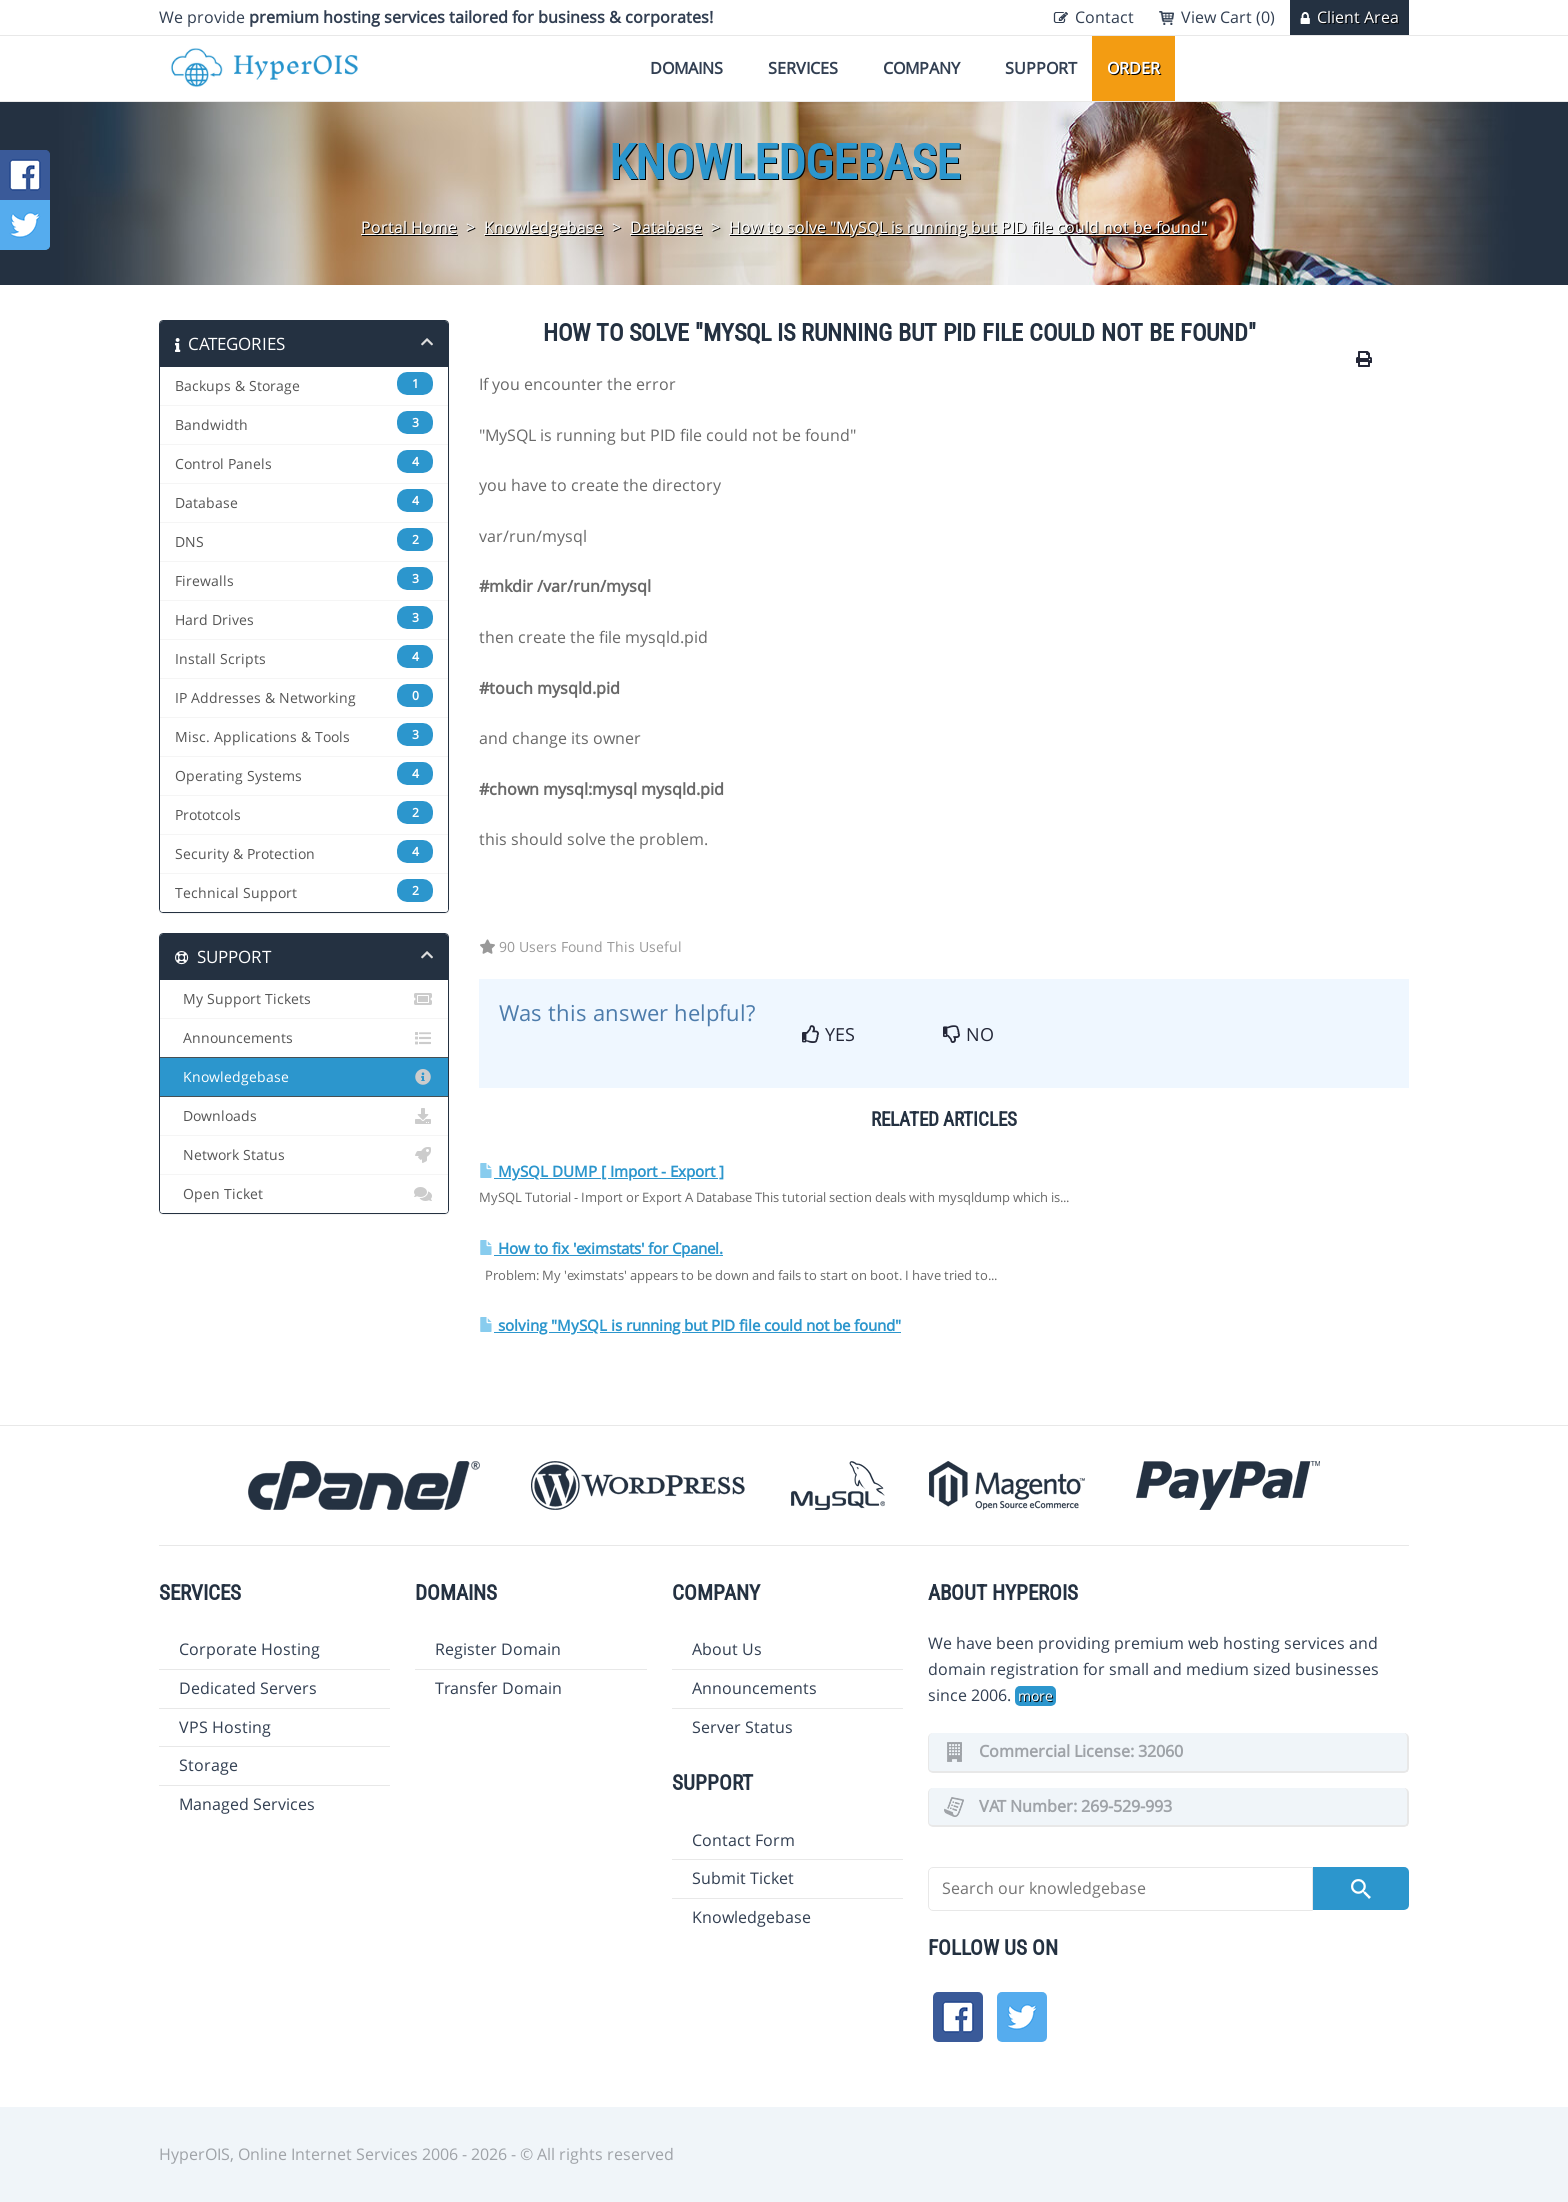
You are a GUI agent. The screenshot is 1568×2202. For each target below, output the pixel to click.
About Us (727, 1649)
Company (921, 68)
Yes (828, 1034)
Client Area (1358, 17)
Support (1041, 68)
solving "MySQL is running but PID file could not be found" (690, 1325)
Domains (686, 68)
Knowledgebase (543, 227)
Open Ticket (304, 1194)
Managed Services (247, 1804)
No (968, 1034)
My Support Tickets (304, 999)
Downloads (304, 1116)
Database (666, 227)
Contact (1104, 17)
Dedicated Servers (248, 1688)
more (1035, 1695)
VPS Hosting (225, 1727)
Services (803, 68)
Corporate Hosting (249, 1649)
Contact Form (743, 1840)
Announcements (304, 1038)
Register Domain (498, 1649)
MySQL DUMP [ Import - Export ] (601, 1171)
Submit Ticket (743, 1878)
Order (1133, 68)
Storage (208, 1765)
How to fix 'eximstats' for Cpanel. (601, 1248)
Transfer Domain (498, 1688)
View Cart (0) (1228, 17)
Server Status (742, 1727)
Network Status (304, 1155)
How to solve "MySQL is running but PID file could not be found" (968, 227)
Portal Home (409, 227)
